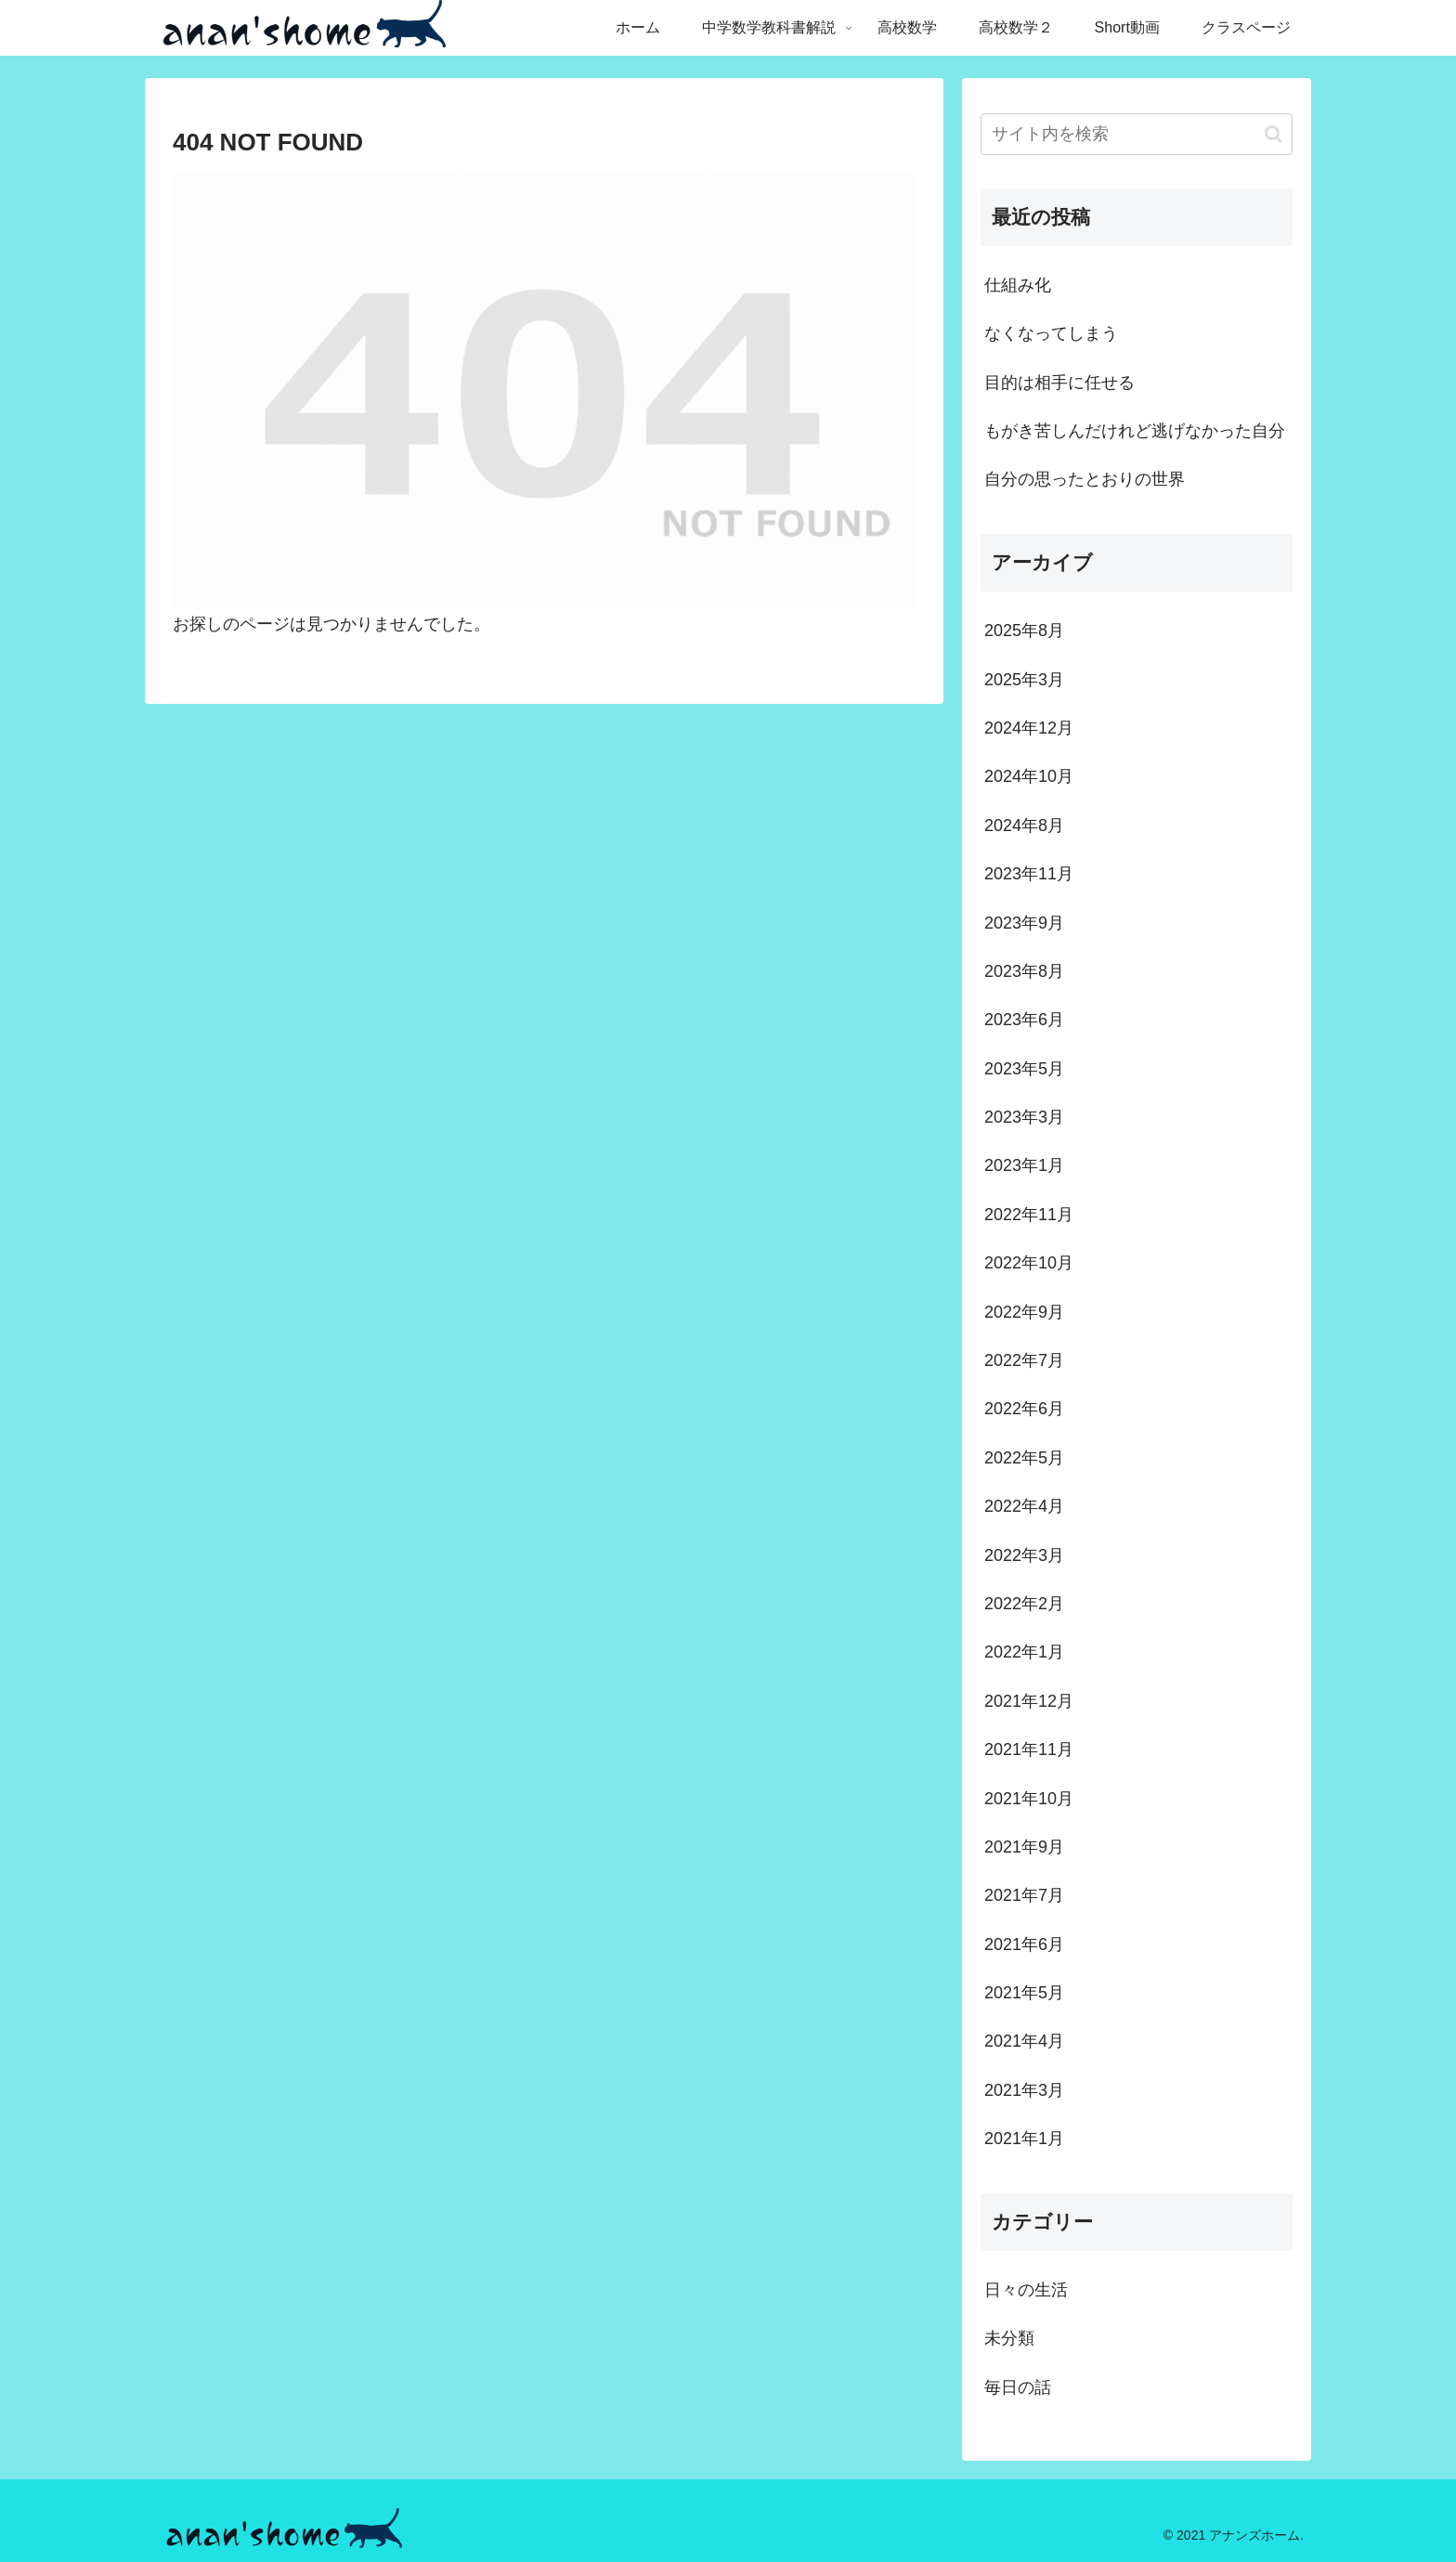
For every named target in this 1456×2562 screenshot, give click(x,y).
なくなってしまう (1051, 333)
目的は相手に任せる (1059, 382)
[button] (1273, 134)
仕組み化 (1017, 285)
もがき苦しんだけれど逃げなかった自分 (1134, 431)
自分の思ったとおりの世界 (1084, 479)
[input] (1137, 134)
